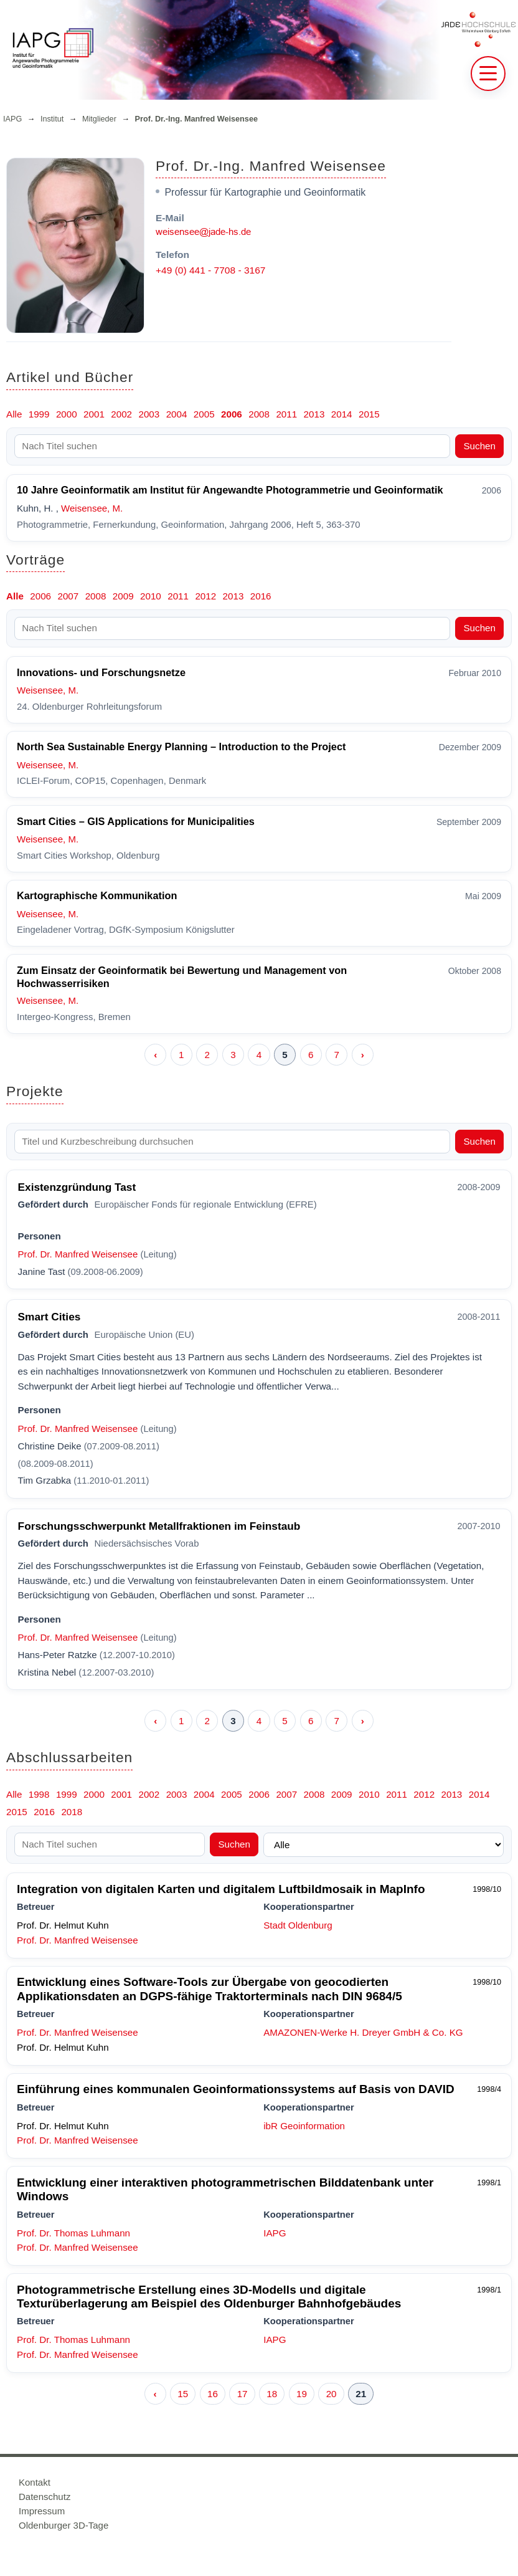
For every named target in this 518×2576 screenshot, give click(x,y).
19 (301, 2393)
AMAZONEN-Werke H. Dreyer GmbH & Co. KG (363, 2032)
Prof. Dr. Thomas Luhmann (73, 2233)
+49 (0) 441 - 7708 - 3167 (210, 270)
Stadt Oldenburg (297, 1925)
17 (242, 2393)
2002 (121, 414)
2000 (66, 414)
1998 (39, 1794)
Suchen (479, 446)
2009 (123, 596)
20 (331, 2393)
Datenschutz (44, 2496)
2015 (369, 414)
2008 (259, 414)
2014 (341, 414)
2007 (67, 596)
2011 (286, 414)
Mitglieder (99, 119)
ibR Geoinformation (304, 2125)
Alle (14, 414)
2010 (150, 596)
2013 (314, 414)
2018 (71, 1811)
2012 (205, 596)
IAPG (12, 119)
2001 (94, 414)
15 (182, 2393)
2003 (148, 414)
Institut (52, 119)
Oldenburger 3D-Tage (63, 2525)
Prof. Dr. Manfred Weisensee (78, 1254)
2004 (176, 414)
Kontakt (34, 2482)
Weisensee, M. (92, 508)
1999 (39, 414)
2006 (231, 414)
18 (271, 2393)
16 (212, 2393)
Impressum (42, 2511)
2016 (260, 596)
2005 (204, 414)
